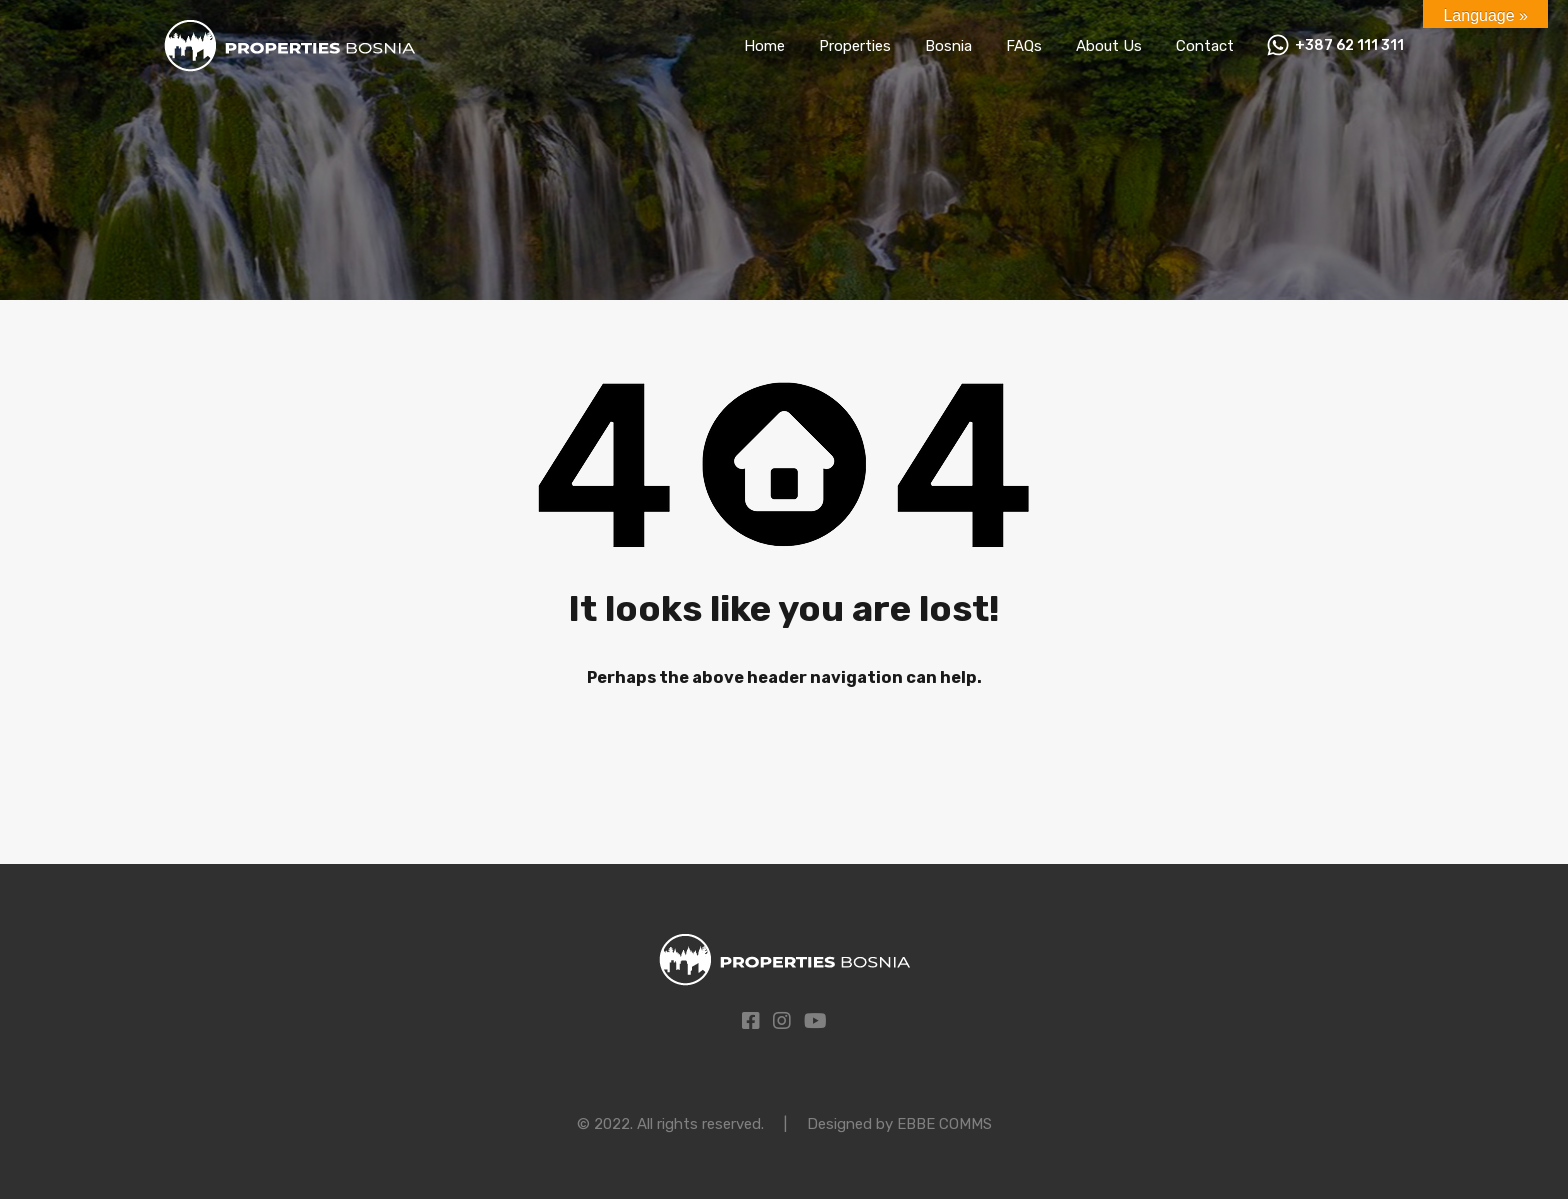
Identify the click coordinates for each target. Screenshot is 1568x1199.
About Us (1109, 46)
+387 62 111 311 (1349, 46)
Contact (1205, 46)
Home (764, 46)
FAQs (1024, 46)
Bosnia (948, 46)
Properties (855, 46)
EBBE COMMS (944, 1124)
